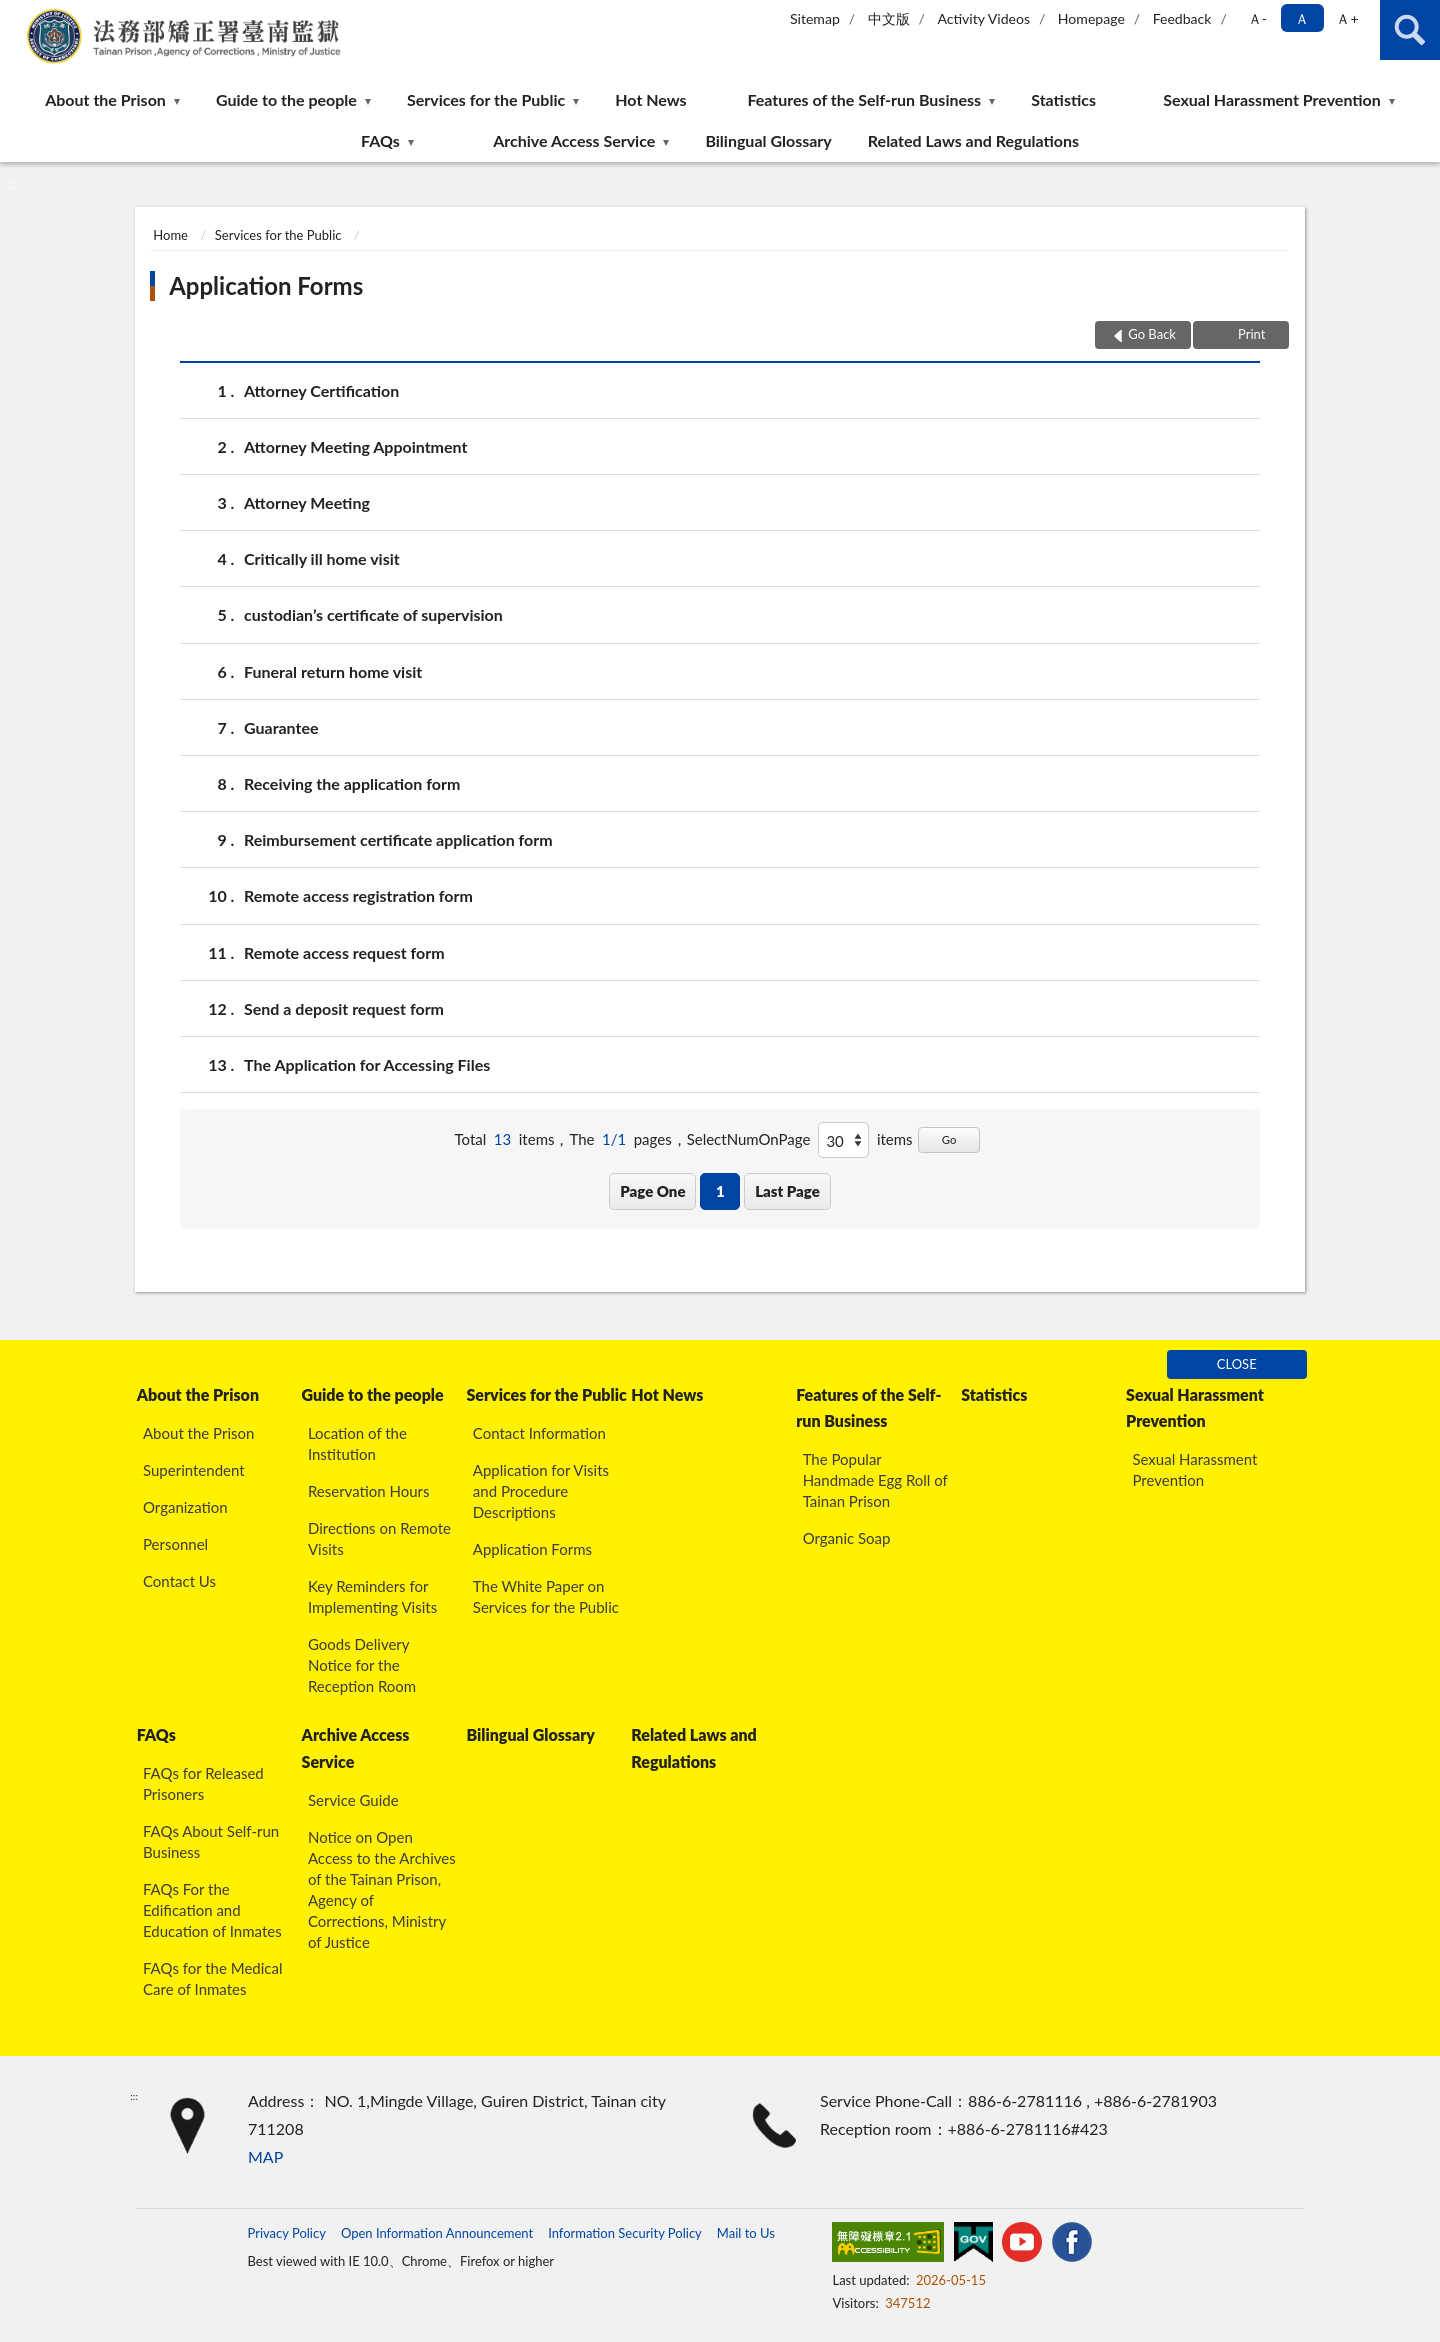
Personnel (175, 1544)
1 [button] (720, 1191)
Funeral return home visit (333, 671)
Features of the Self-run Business (864, 99)
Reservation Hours (369, 1491)
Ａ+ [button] (1347, 18)
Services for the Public (486, 99)
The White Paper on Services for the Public (546, 1596)
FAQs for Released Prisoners (203, 1783)
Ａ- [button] (1257, 18)
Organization (185, 1507)
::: (16, 15)
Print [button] (1250, 334)
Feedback (1182, 18)
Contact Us (179, 1581)
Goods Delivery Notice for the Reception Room (362, 1665)
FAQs (380, 140)
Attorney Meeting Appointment (355, 446)
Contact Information (539, 1433)
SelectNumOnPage (749, 1139)
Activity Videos (983, 18)
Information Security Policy (625, 2233)
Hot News (650, 99)
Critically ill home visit (322, 558)
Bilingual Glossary (768, 140)
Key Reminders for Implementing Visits (372, 1596)
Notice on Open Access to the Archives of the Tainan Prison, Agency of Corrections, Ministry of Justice (382, 1889)
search (1410, 30)
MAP (265, 2156)
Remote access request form (344, 952)
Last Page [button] (787, 1191)
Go (949, 1139)
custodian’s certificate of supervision (373, 614)
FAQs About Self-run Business (211, 1841)
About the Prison (105, 99)
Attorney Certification (321, 390)
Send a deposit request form (344, 1008)
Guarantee (281, 727)
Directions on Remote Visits (379, 1538)
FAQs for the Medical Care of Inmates (213, 1978)
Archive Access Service (574, 140)
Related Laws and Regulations (973, 140)
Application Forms (266, 285)
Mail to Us (746, 2233)
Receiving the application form (352, 783)
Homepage (1091, 18)
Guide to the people (286, 99)
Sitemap (815, 18)
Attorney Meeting (307, 502)
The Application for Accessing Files (367, 1064)
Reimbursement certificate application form (398, 839)
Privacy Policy (286, 2233)
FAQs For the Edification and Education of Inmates (212, 1910)
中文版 (889, 18)
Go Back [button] (1152, 334)
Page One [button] (652, 1191)
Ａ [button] (1302, 18)
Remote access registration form (358, 895)
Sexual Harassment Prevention (1272, 99)
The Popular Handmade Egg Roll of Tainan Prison (875, 1480)
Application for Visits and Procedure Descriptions (541, 1491)
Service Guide (353, 1800)
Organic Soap (847, 1538)
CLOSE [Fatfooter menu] (1237, 1364)
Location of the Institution (357, 1443)
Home (170, 235)
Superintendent (194, 1470)
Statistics (1063, 99)
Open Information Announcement (437, 2233)
